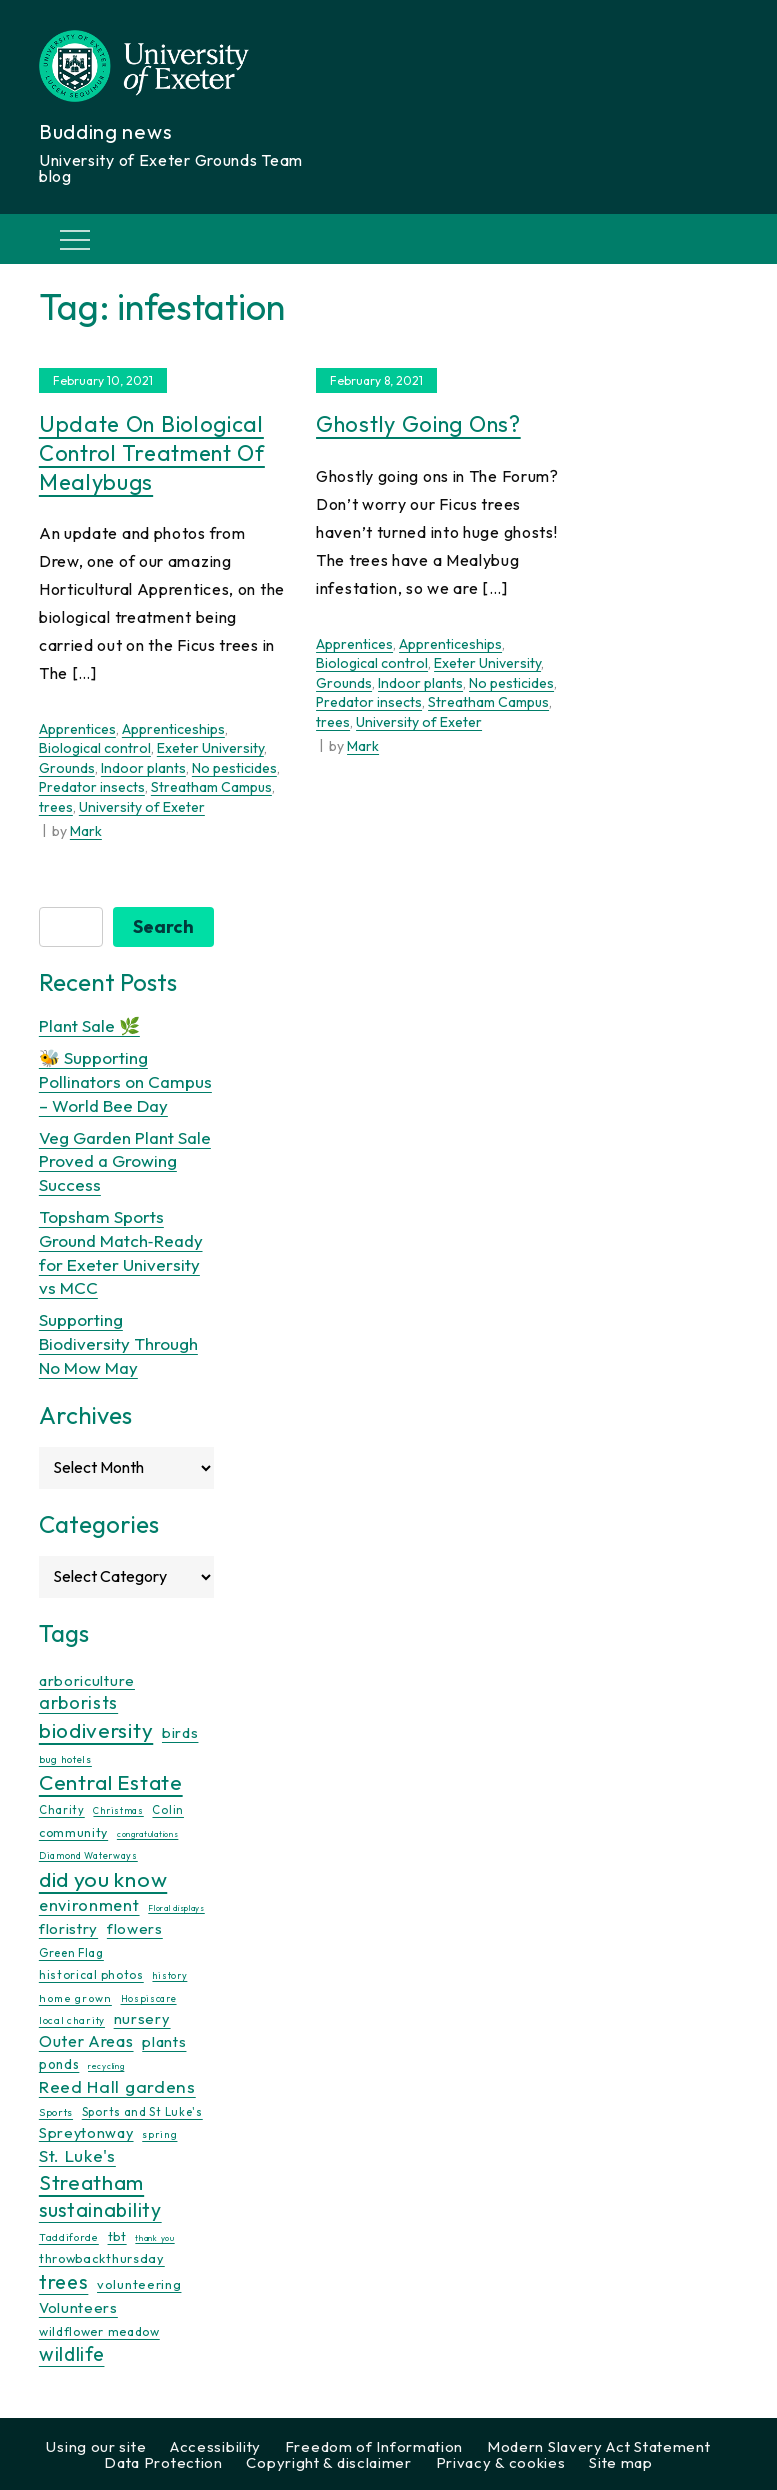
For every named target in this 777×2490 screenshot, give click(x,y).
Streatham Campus (211, 787)
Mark (86, 831)
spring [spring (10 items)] (159, 2134)
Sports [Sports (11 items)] (56, 2112)
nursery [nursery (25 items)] (142, 2018)
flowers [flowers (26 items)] (135, 1928)
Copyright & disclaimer (328, 2462)
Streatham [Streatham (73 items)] (91, 2182)
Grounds (67, 768)
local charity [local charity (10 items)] (72, 2020)
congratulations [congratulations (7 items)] (148, 1834)
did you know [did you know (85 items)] (103, 1879)
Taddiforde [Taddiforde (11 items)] (69, 2237)
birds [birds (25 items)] (180, 1732)
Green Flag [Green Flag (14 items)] (71, 1952)
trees (56, 807)
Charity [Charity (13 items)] (62, 1810)
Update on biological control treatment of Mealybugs (152, 452)
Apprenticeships (173, 729)
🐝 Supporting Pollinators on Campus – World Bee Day (125, 1081)
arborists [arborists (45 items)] (78, 1702)
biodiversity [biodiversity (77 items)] (96, 1730)
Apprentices (77, 729)
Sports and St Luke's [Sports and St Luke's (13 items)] (142, 2112)
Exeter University (210, 748)
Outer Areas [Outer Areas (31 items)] (86, 2041)
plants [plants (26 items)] (164, 2041)
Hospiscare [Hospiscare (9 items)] (149, 1998)
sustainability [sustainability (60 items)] (100, 2209)
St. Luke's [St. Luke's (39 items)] (77, 2155)
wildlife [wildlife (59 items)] (72, 2354)
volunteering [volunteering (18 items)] (139, 2284)
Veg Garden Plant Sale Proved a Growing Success (125, 1161)
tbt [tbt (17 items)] (117, 2236)
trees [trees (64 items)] (64, 2281)
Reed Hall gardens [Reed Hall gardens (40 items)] (117, 2086)
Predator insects (92, 787)
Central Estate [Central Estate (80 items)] (111, 1782)
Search (163, 926)
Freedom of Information (374, 2446)
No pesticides (234, 768)
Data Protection (163, 2462)
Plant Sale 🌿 (89, 1025)
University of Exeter (142, 807)
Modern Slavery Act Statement (599, 2446)
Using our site (96, 2446)
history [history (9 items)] (169, 1975)
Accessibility (215, 2446)
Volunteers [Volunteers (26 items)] (78, 2307)
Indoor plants (143, 768)
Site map (621, 2462)
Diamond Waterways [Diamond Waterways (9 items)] (88, 1855)
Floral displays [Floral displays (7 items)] (176, 1908)
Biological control (95, 748)
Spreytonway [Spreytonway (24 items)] (86, 2133)
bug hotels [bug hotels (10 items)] (65, 1759)
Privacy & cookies (501, 2462)
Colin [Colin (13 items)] (168, 1810)
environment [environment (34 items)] (89, 1905)
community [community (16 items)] (73, 1832)
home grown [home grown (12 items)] (75, 1998)
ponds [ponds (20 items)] (59, 2064)
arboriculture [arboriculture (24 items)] (87, 1681)
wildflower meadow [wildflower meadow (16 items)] (99, 2331)
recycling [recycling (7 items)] (106, 2066)
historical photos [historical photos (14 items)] (91, 1974)
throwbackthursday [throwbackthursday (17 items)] (102, 2258)
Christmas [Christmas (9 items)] (118, 1810)
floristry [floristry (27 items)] (68, 1928)
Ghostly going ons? (418, 424)
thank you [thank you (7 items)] (154, 2238)
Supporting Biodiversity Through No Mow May (118, 1343)
